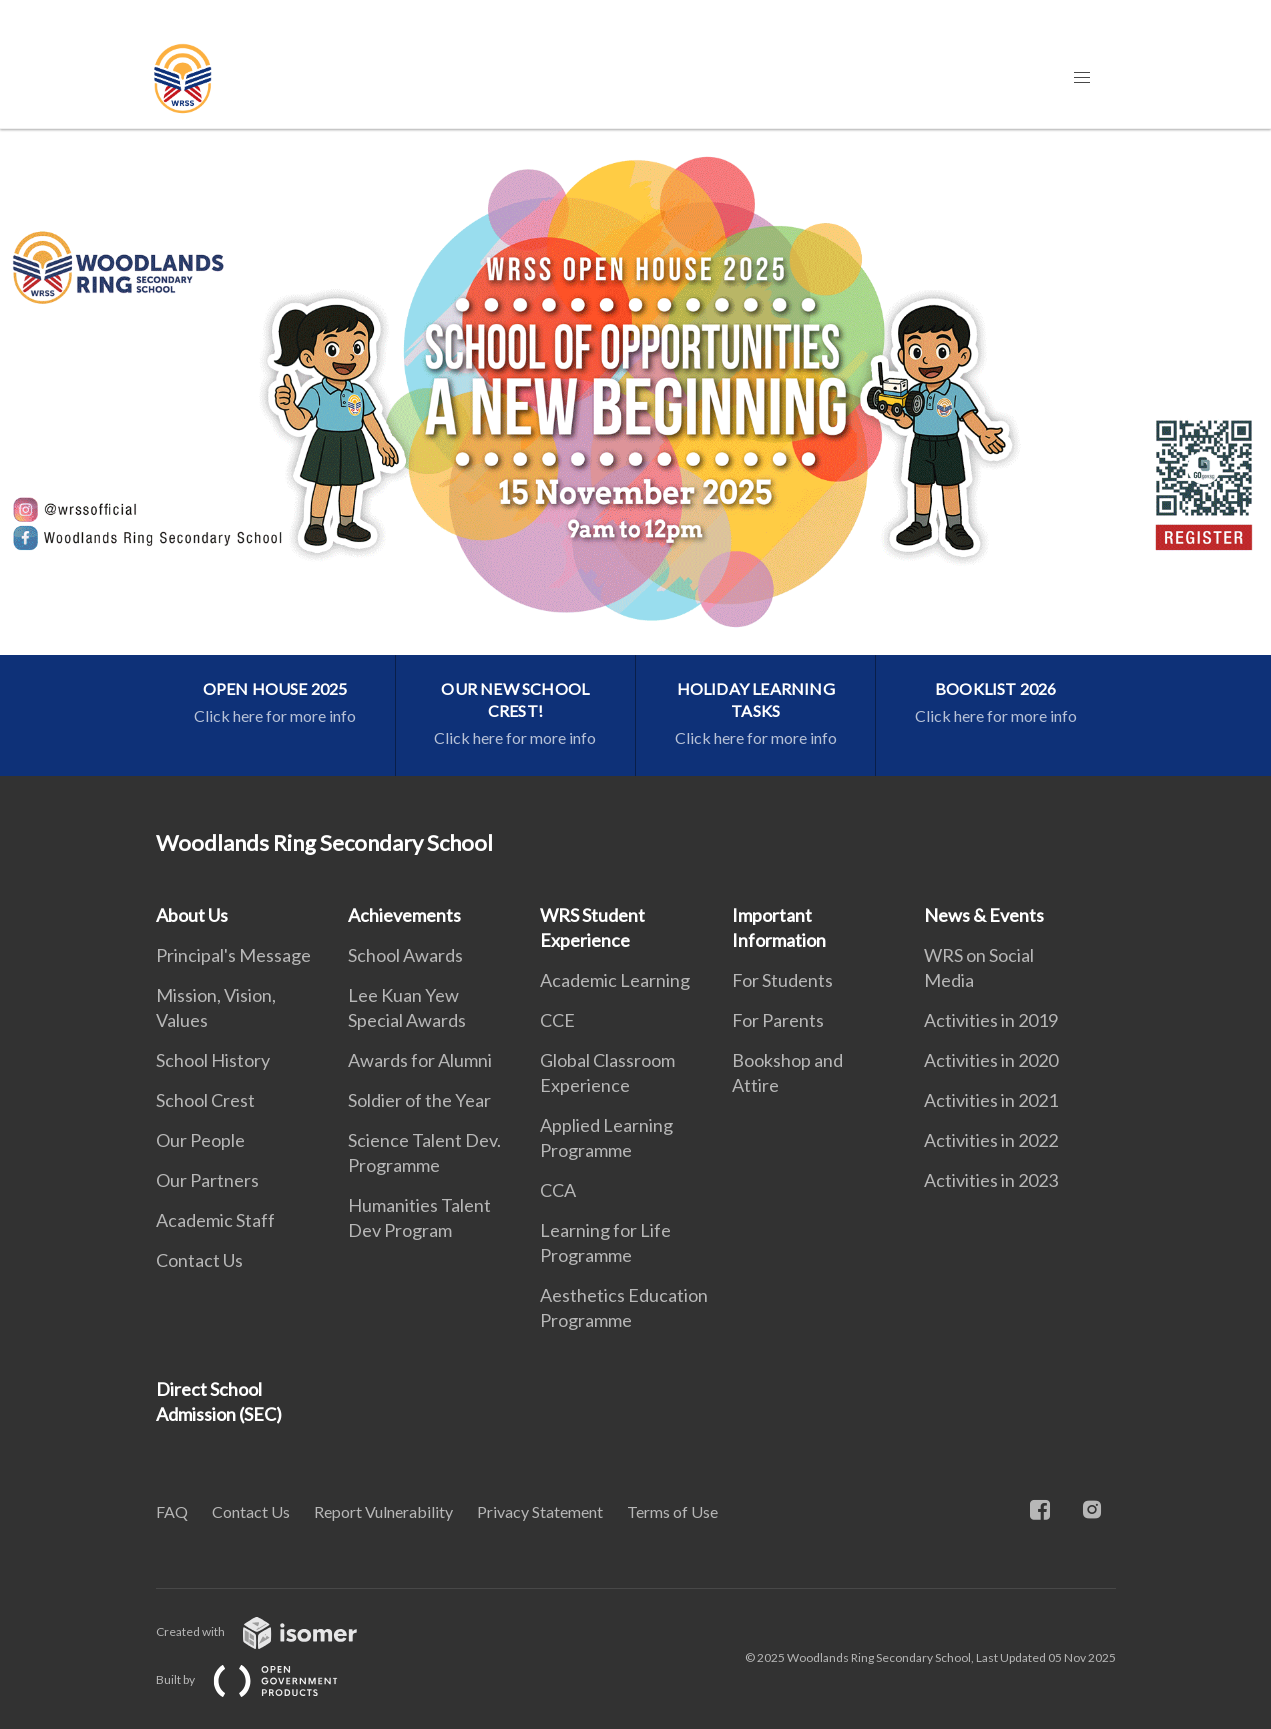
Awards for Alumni (420, 1060)
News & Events (984, 915)
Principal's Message (233, 955)
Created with (272, 1631)
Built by (263, 1679)
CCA (558, 1190)
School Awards (405, 955)
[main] (635, 452)
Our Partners (207, 1180)
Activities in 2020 (991, 1060)
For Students (782, 980)
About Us (192, 915)
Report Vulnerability (383, 1511)
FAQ (172, 1511)
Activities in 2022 (991, 1140)
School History (213, 1060)
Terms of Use (672, 1511)
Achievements (404, 915)
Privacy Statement (540, 1511)
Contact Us (199, 1260)
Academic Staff (215, 1220)
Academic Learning (615, 980)
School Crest (205, 1100)
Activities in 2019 (991, 1020)
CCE (557, 1020)
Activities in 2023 (991, 1180)
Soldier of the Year (419, 1100)
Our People (200, 1140)
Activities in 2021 (991, 1100)
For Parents (778, 1020)
